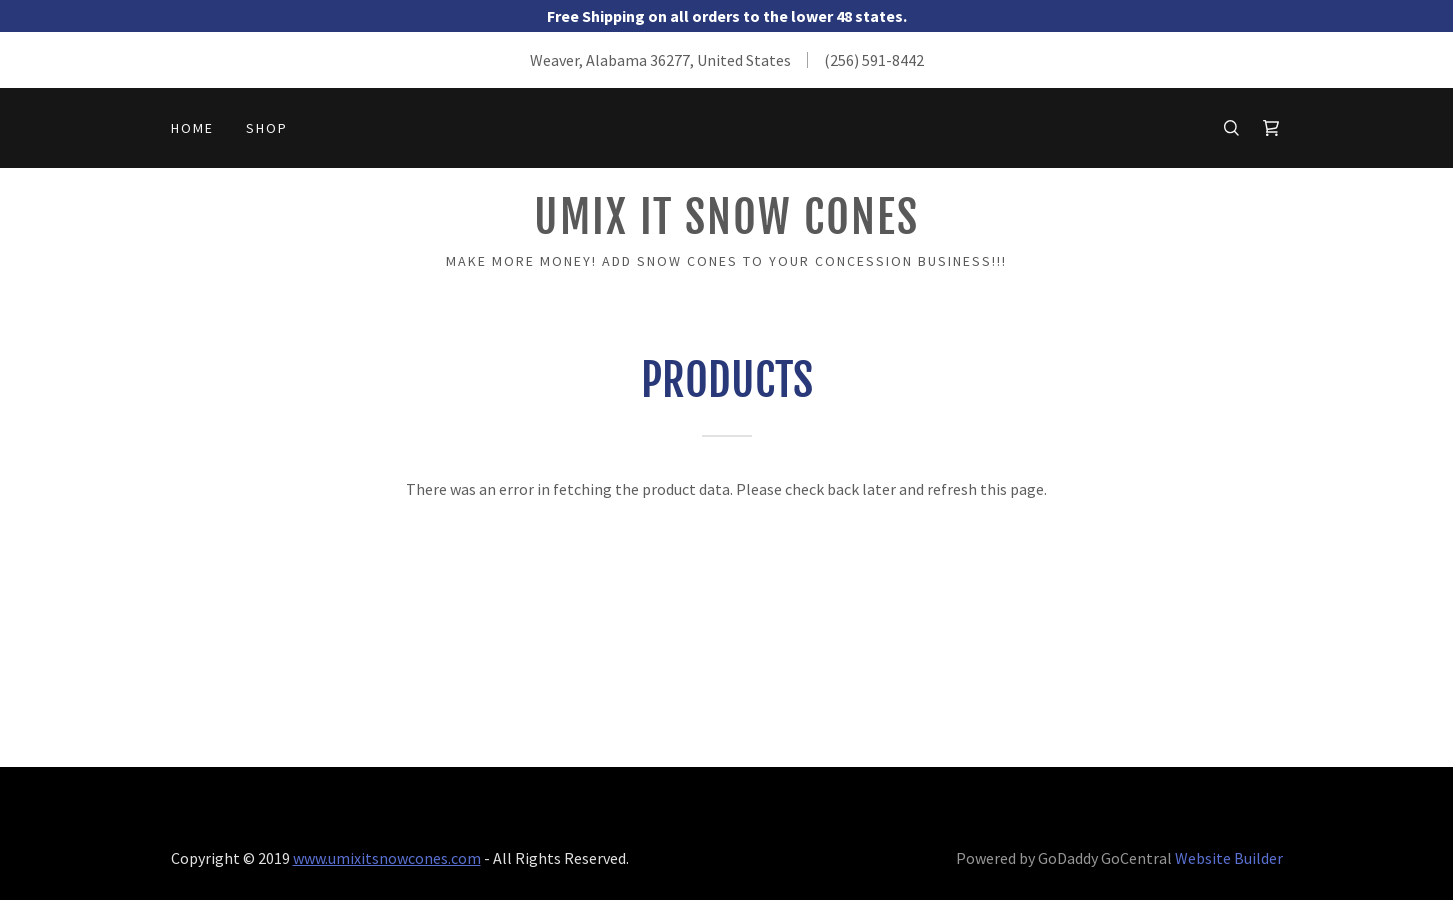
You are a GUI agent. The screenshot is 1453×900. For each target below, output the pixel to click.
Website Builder (1229, 858)
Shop (267, 128)
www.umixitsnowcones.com (387, 858)
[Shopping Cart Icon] (1271, 128)
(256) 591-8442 (874, 60)
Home (192, 128)
